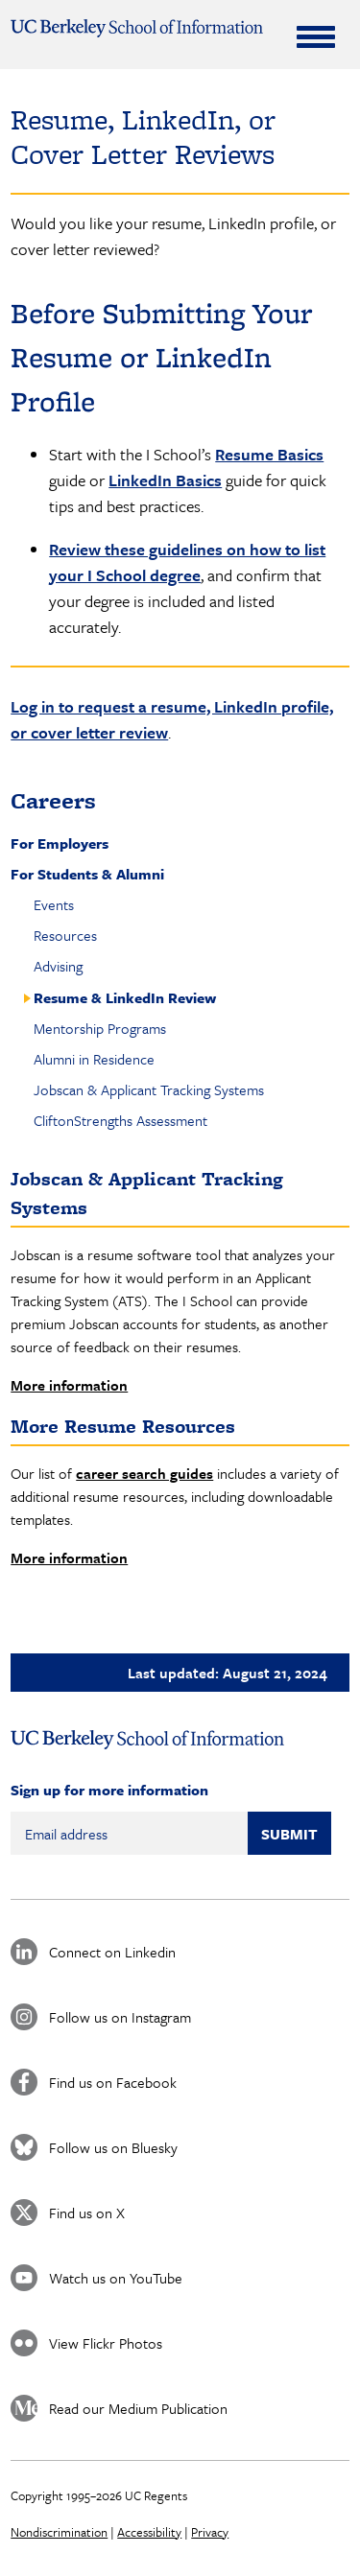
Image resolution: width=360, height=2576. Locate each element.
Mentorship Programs (100, 1028)
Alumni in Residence (94, 1058)
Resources (65, 935)
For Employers (59, 843)
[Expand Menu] (316, 36)
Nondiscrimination (59, 2531)
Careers (53, 800)
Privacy (209, 2531)
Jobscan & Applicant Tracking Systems (149, 1089)
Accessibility (149, 2531)
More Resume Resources (123, 1426)
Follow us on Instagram (120, 2016)
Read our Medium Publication (138, 2408)
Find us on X (87, 2212)
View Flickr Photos (105, 2343)
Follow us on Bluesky (113, 2147)
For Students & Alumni (87, 873)
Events (54, 904)
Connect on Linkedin (112, 1951)
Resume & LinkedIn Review (125, 997)
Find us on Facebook (113, 2082)
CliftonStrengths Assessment (120, 1120)
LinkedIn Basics (165, 480)
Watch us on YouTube (115, 2277)
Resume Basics (269, 454)
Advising (58, 965)
